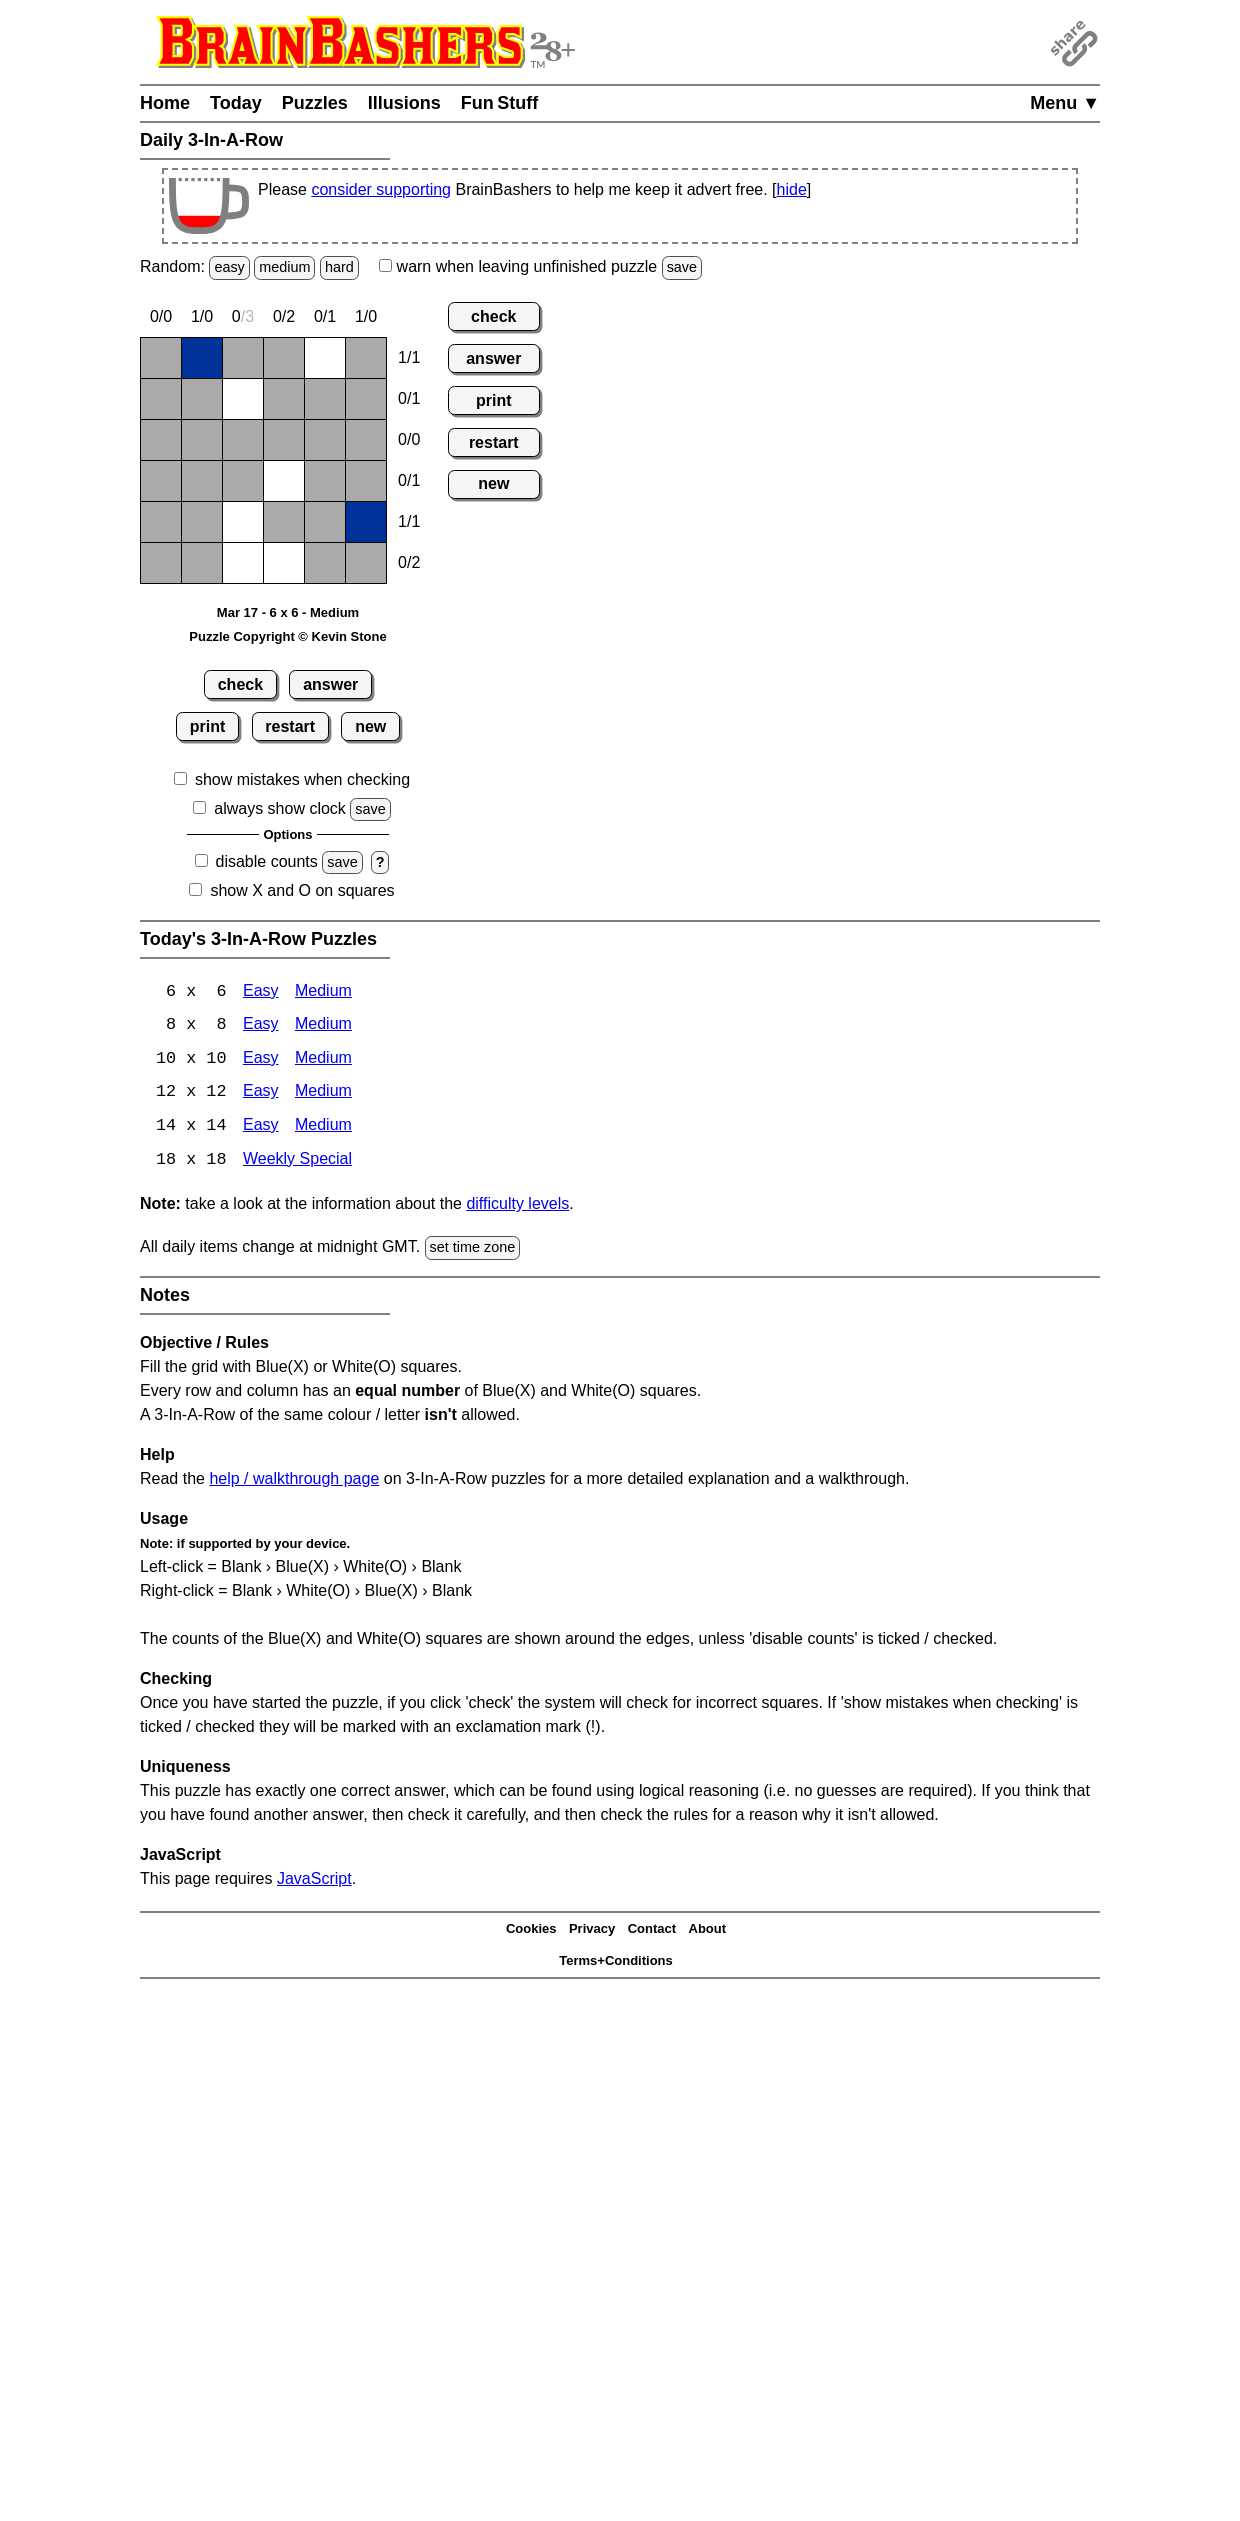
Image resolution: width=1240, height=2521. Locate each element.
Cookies (531, 1931)
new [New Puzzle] (370, 726)
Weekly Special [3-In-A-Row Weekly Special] (297, 1162)
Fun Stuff (500, 103)
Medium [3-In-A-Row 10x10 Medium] (323, 1060)
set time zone (473, 1250)
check (240, 684)
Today (236, 103)
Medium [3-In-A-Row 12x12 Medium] (323, 1094)
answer (330, 684)
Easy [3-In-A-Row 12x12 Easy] (261, 1094)
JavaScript (314, 1880)
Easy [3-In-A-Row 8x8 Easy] (261, 1026)
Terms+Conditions (616, 1963)
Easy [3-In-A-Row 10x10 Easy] (261, 1060)
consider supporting (381, 189)
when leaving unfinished (540, 266)
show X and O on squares (302, 890)
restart (290, 726)
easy (229, 267)
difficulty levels (517, 1206)
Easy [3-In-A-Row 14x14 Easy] (261, 1128)
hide (792, 189)
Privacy (592, 1931)
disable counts (267, 861)
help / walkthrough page (294, 1480)
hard (339, 267)
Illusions (404, 103)
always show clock (280, 808)
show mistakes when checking (302, 779)
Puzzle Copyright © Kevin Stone (287, 636)
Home (165, 103)
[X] (202, 358)
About (708, 1931)
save (682, 267)
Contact (652, 1931)
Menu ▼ (1065, 103)
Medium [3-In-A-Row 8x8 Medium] (323, 1026)
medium (284, 267)
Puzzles (315, 103)
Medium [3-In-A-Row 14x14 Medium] (323, 1128)
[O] (325, 358)
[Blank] (161, 358)
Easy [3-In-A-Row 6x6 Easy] (261, 992)
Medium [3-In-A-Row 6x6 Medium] (323, 992)
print (208, 726)
